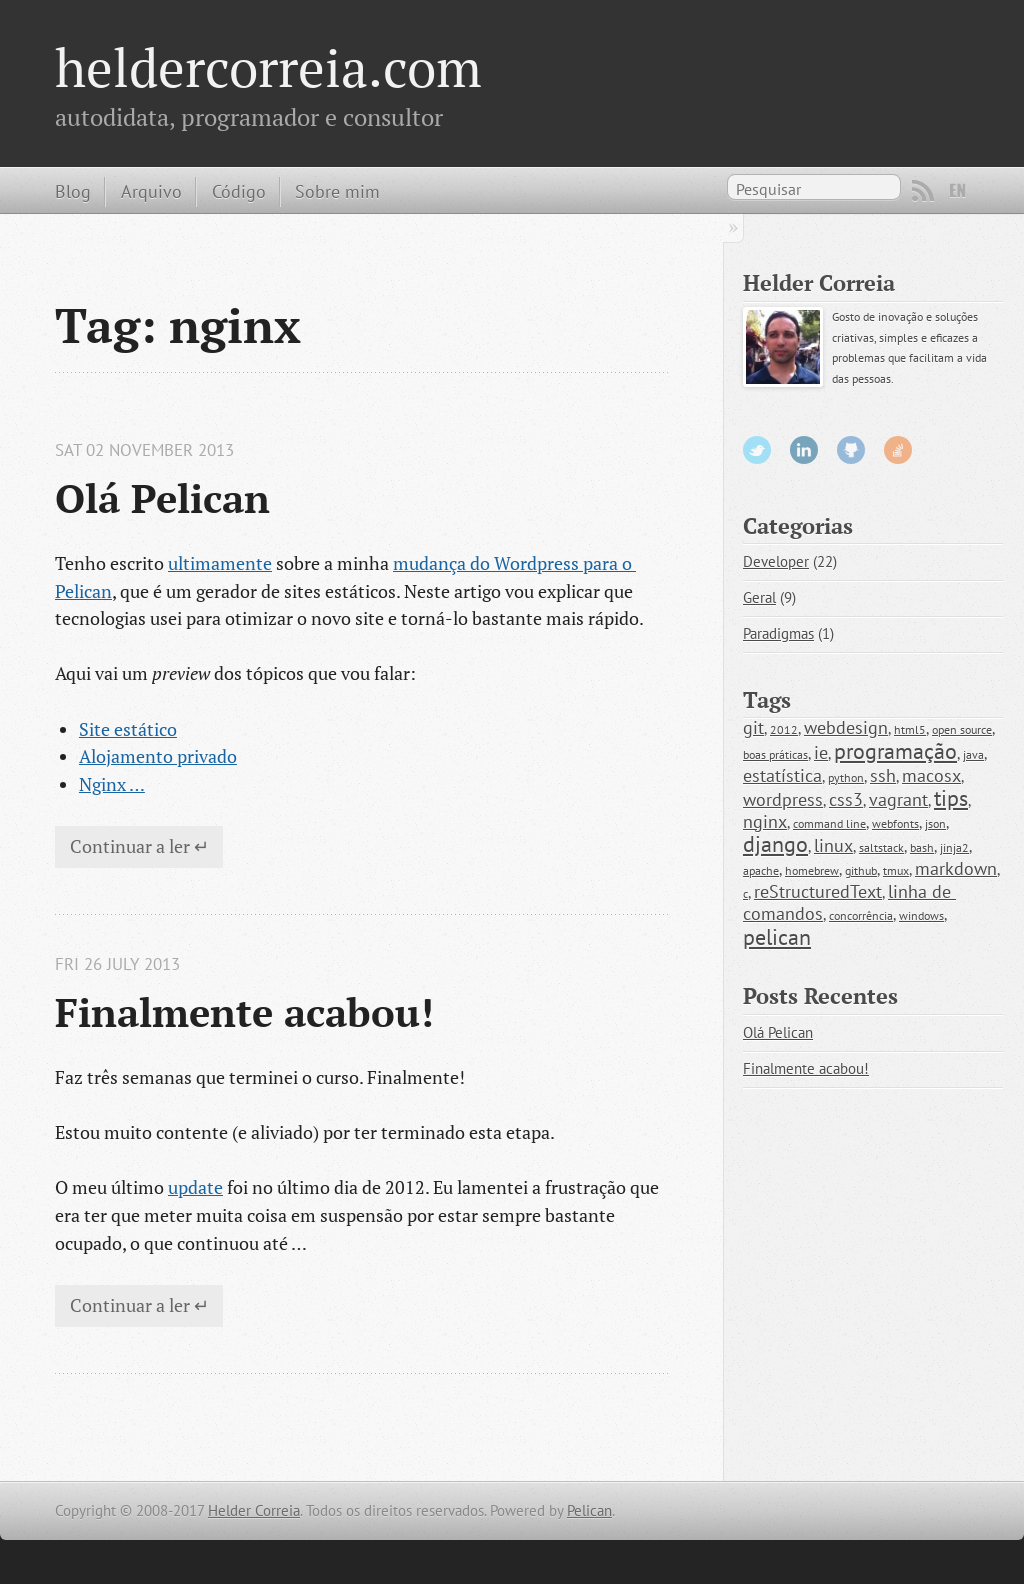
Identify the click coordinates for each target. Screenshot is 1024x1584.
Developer (776, 561)
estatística (782, 775)
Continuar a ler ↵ (139, 846)
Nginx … (112, 784)
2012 (784, 729)
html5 (910, 729)
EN (958, 191)
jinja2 (954, 847)
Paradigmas (778, 633)
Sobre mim (337, 191)
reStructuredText (818, 891)
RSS (923, 191)
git (753, 727)
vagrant (898, 799)
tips (951, 798)
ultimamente (220, 563)
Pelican (589, 1510)
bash (922, 847)
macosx (931, 775)
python (846, 777)
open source (962, 729)
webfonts (895, 823)
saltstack (881, 847)
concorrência (861, 915)
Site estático (128, 729)
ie (821, 752)
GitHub (851, 450)
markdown (956, 868)
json (935, 823)
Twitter (757, 450)
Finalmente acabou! (244, 1012)
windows (921, 915)
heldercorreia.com (268, 67)
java (973, 754)
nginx (765, 821)
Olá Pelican (162, 498)
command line (829, 823)
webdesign (846, 727)
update (195, 1187)
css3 (846, 799)
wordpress (783, 799)
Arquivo (151, 191)
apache (761, 870)
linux (833, 845)
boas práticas (775, 754)
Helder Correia (254, 1510)
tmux (896, 870)
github (861, 870)
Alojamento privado (158, 756)
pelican (777, 937)
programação (895, 751)
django (775, 844)
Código (239, 191)
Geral (759, 597)
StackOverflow (898, 450)
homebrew (812, 870)
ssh (883, 775)
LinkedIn (804, 450)
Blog (73, 191)
